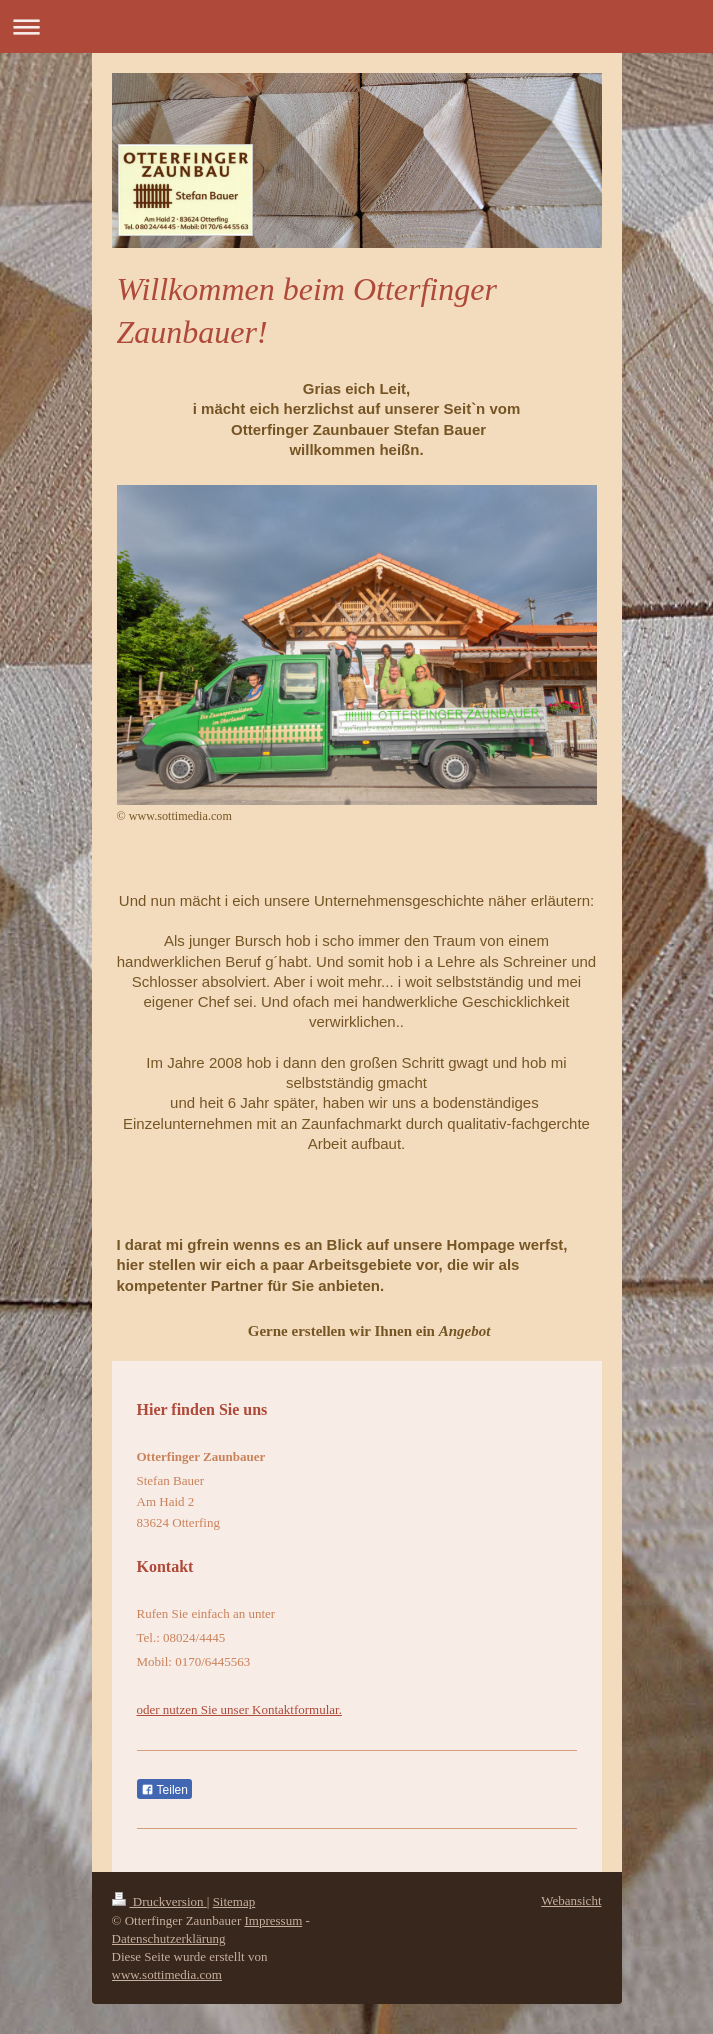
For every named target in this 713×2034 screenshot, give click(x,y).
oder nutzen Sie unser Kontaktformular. (239, 1709)
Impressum (273, 1920)
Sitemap (234, 1901)
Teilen (164, 1790)
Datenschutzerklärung (169, 1938)
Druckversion (159, 1901)
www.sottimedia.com (167, 1974)
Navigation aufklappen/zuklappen (356, 26)
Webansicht (571, 1900)
